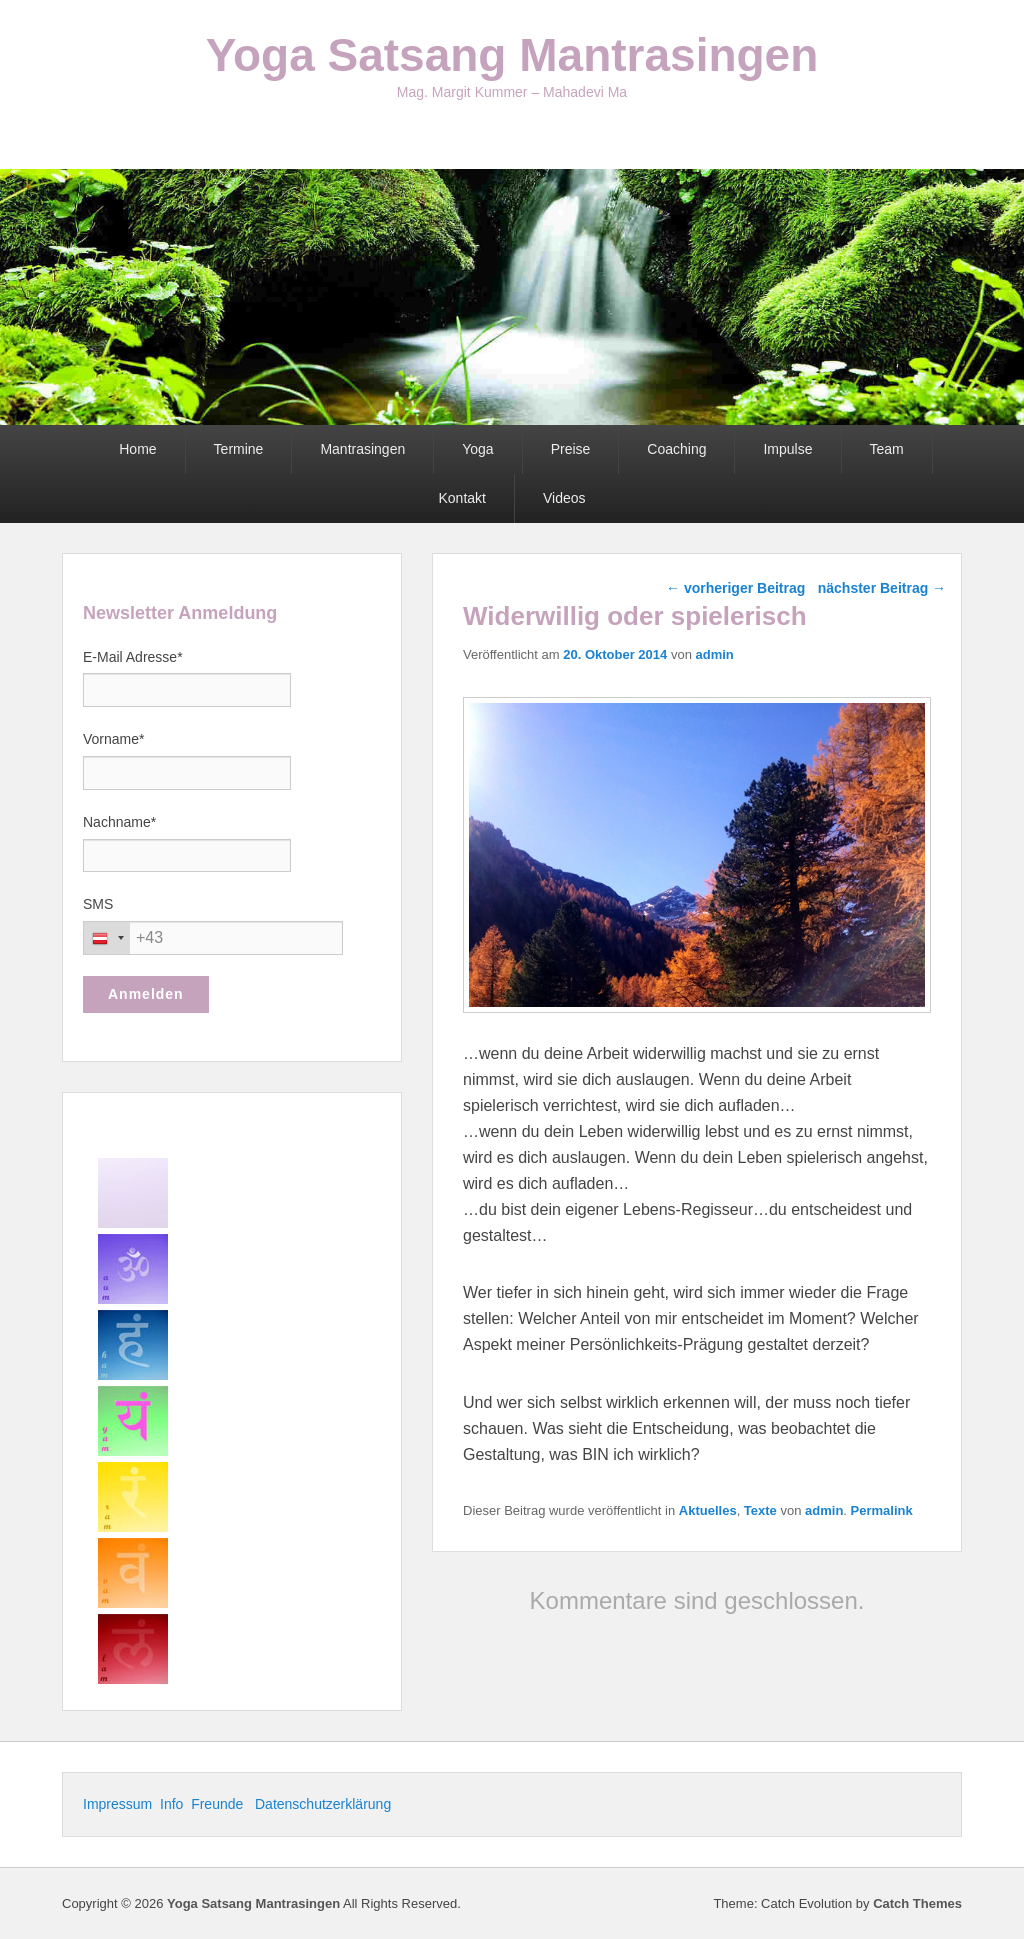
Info (171, 1804)
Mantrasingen (362, 449)
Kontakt (461, 498)
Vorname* (113, 739)
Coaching (676, 449)
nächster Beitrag (882, 588)
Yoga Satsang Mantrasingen (512, 55)
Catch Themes (917, 1903)
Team (887, 449)
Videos (564, 498)
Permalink (882, 1510)
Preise (571, 449)
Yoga (477, 449)
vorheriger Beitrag (735, 588)
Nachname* (119, 822)
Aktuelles (708, 1510)
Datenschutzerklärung (323, 1804)
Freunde (219, 1804)
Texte (760, 1510)
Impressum (119, 1804)
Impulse (787, 449)
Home (137, 449)
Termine (239, 449)
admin (714, 654)
